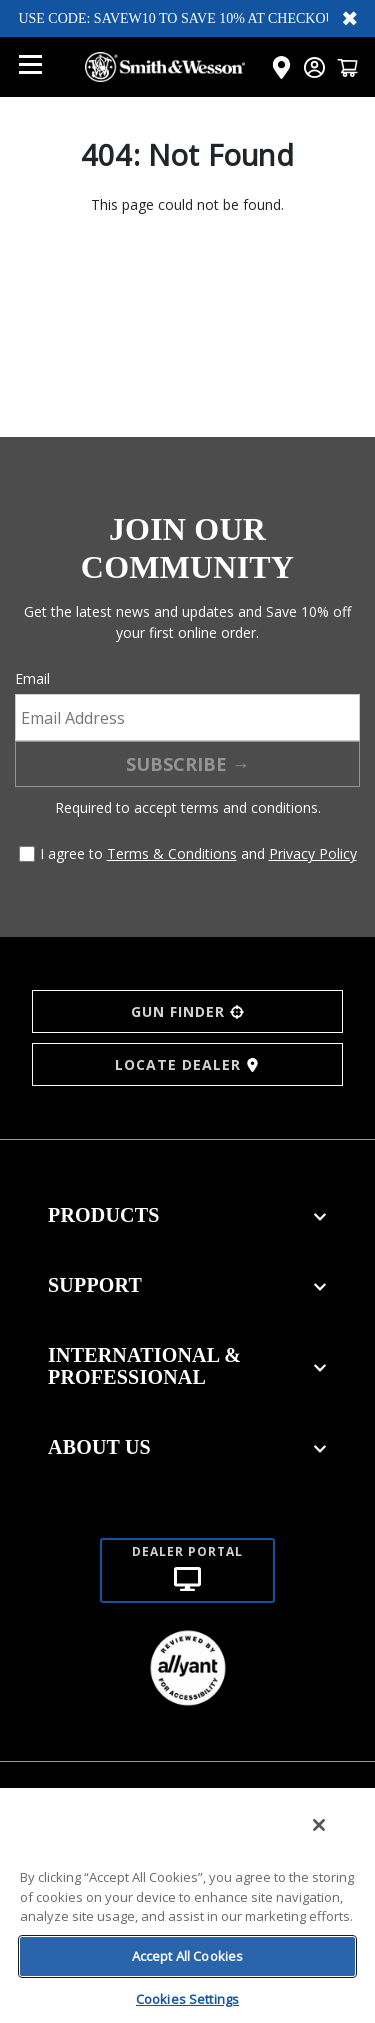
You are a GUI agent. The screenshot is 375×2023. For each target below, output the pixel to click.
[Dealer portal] (187, 1546)
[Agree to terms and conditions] (27, 854)
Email (32, 678)
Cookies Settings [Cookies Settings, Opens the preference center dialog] (187, 1999)
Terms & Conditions (172, 853)
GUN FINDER (187, 1011)
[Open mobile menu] (30, 67)
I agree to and (198, 853)
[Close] (319, 1825)
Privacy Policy (313, 853)
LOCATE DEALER (187, 1064)
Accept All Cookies (187, 1956)
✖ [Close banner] (350, 18)
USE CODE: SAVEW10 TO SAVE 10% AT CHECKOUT (181, 18)
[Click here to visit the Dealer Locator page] (281, 67)
